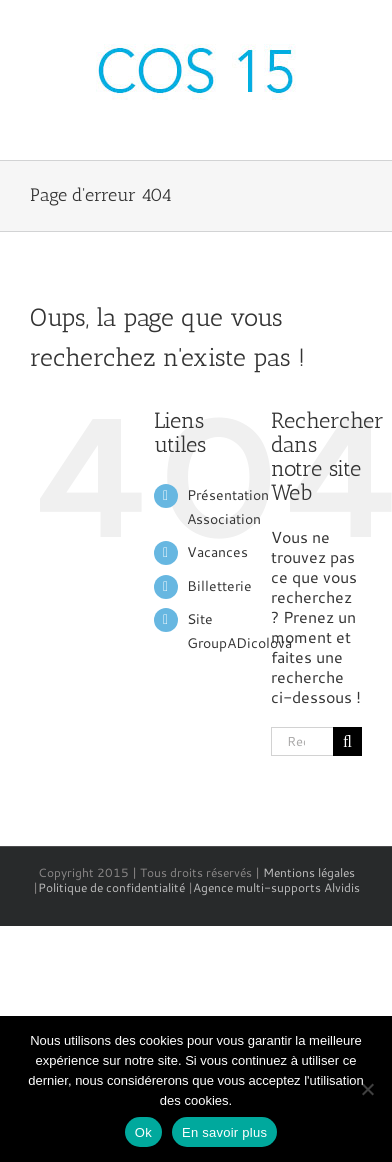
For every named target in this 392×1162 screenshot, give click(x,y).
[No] (367, 1089)
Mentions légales (309, 872)
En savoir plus (224, 1132)
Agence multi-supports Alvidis (276, 887)
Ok (143, 1132)
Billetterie (219, 586)
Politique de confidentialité (111, 887)
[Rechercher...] (302, 741)
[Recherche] (347, 741)
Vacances (217, 552)
